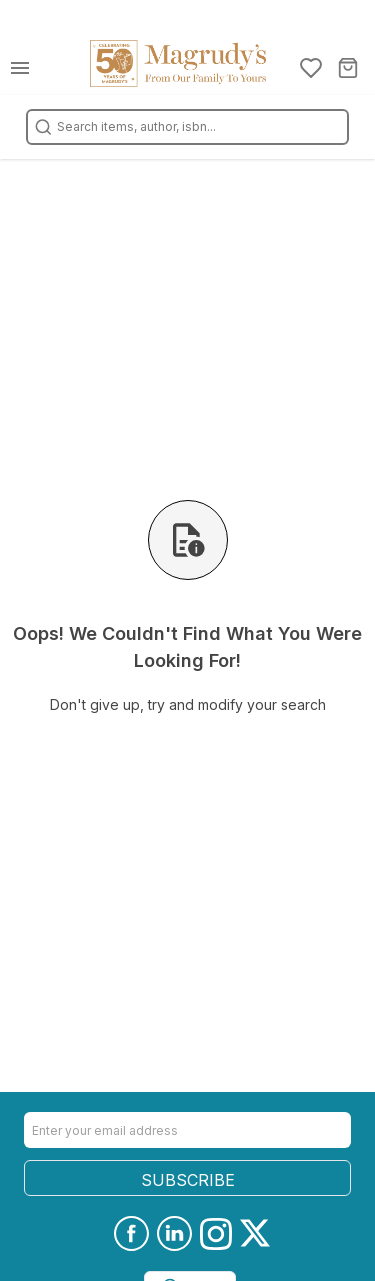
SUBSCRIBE (188, 1180)
